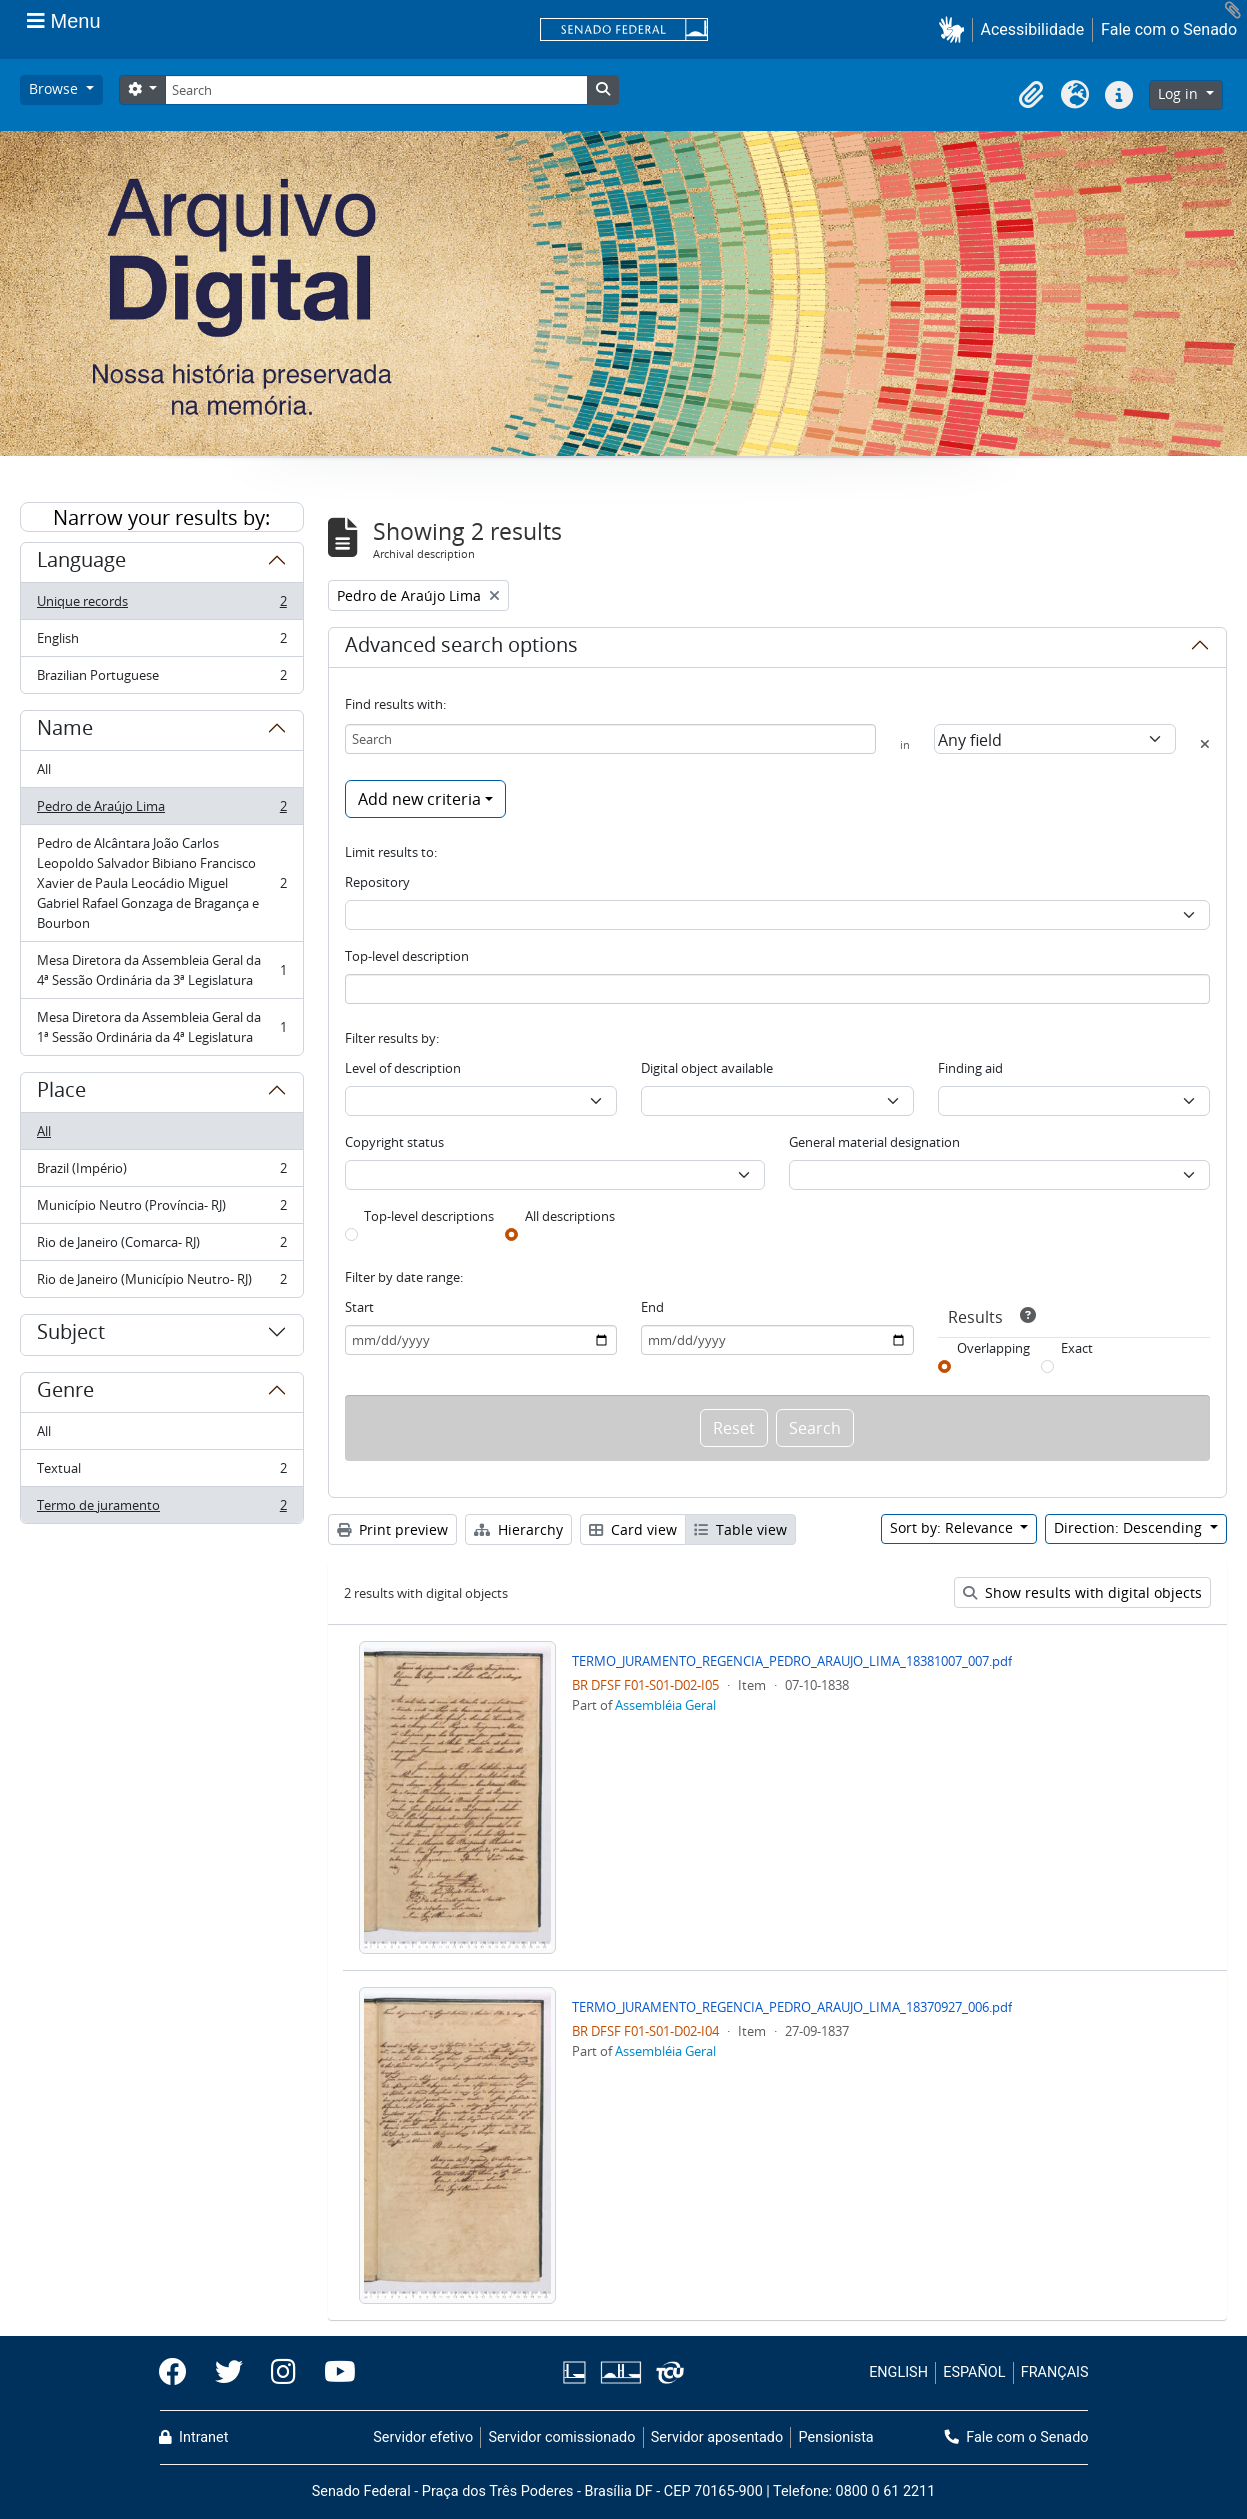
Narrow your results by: (161, 517)
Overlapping (993, 1348)
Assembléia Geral (665, 1705)
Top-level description (407, 956)
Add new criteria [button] (419, 799)
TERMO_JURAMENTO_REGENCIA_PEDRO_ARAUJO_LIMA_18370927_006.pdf (792, 2007)
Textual (161, 1472)
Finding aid (970, 1068)
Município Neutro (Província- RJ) (161, 1209)
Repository (377, 882)
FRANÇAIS (1055, 2372)
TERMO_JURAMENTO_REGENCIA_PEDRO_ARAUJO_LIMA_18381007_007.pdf (792, 1661)
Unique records (161, 605)
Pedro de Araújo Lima (161, 810)
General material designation (874, 1142)
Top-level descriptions (429, 1216)
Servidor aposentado (717, 2437)
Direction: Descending (1130, 1527)
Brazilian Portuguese (161, 679)
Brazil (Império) (161, 1172)
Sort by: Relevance (953, 1527)
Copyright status (394, 1142)
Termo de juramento (161, 1509)
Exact (1077, 1348)
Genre (65, 1393)
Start (359, 1307)
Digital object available (707, 1068)
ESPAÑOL (974, 2372)
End (652, 1307)
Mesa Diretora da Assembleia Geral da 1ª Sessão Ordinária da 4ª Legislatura (161, 1027)
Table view (740, 1529)
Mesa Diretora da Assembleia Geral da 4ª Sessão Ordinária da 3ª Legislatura (161, 970)
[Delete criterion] (1205, 744)
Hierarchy (518, 1529)
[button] (955, 29)
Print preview (392, 1529)
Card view (633, 1529)
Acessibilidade (1033, 29)
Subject (71, 1335)
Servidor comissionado (561, 2437)
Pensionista (836, 2437)
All (44, 769)
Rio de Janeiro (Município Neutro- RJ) (161, 1283)
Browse (55, 88)
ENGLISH (898, 2372)
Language (81, 563)
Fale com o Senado (1169, 29)
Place (61, 1093)
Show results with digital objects (1082, 1592)
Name (65, 731)
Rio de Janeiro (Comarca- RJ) (161, 1246)
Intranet (194, 2437)
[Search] (376, 90)
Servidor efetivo (423, 2437)
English (161, 642)
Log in (1180, 93)
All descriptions (570, 1216)
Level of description (403, 1068)
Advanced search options (461, 648)
